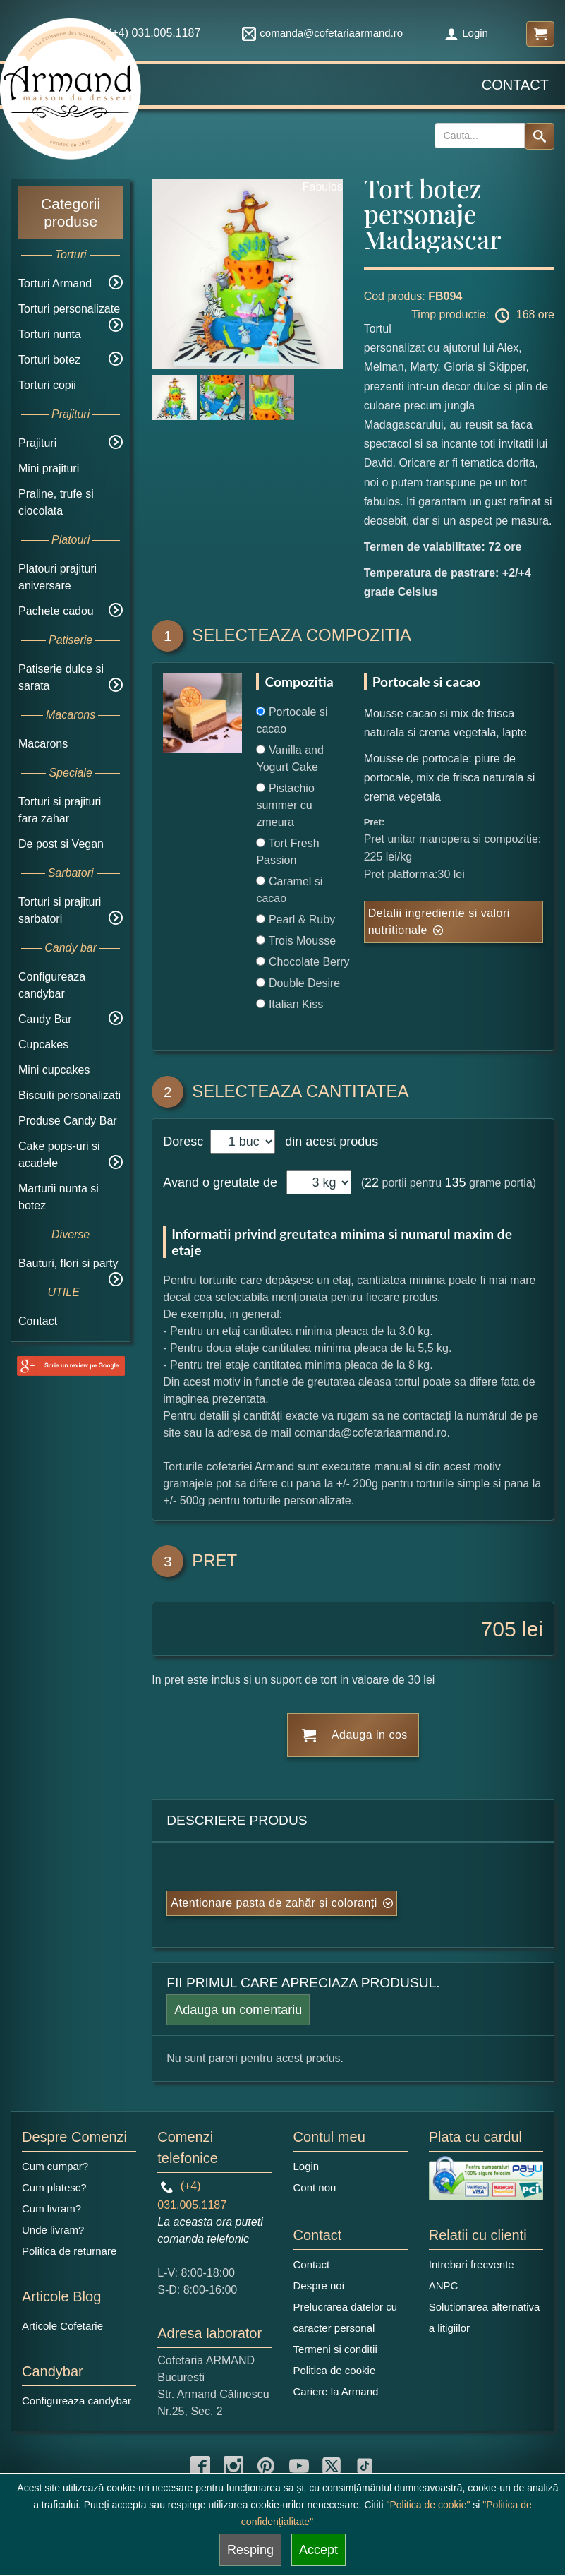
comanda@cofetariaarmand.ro (322, 33)
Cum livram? (51, 2209)
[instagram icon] (233, 2465)
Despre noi (319, 2286)
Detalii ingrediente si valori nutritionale (439, 921)
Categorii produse (70, 212)
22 (372, 1182)
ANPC (443, 2286)
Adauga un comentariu (238, 2010)
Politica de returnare (69, 2251)
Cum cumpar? (55, 2166)
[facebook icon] (200, 2465)
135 (455, 1182)
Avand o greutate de (220, 1182)
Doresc (185, 1141)
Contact (515, 84)
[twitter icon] (331, 2465)
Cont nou (314, 2187)
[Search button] (539, 136)
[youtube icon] (299, 2465)
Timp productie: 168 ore (482, 315)
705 (498, 1629)
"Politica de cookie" (428, 2504)
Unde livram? (53, 2230)
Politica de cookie (334, 2370)
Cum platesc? (54, 2187)
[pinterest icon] (266, 2465)
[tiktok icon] (364, 2465)
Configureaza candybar (76, 2401)
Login (466, 33)
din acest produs (328, 1141)
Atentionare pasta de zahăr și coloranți (274, 1903)
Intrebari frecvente (471, 2264)
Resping (250, 2550)
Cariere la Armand (336, 2391)
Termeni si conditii (335, 2349)
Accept (318, 2550)
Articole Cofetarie (62, 2326)
